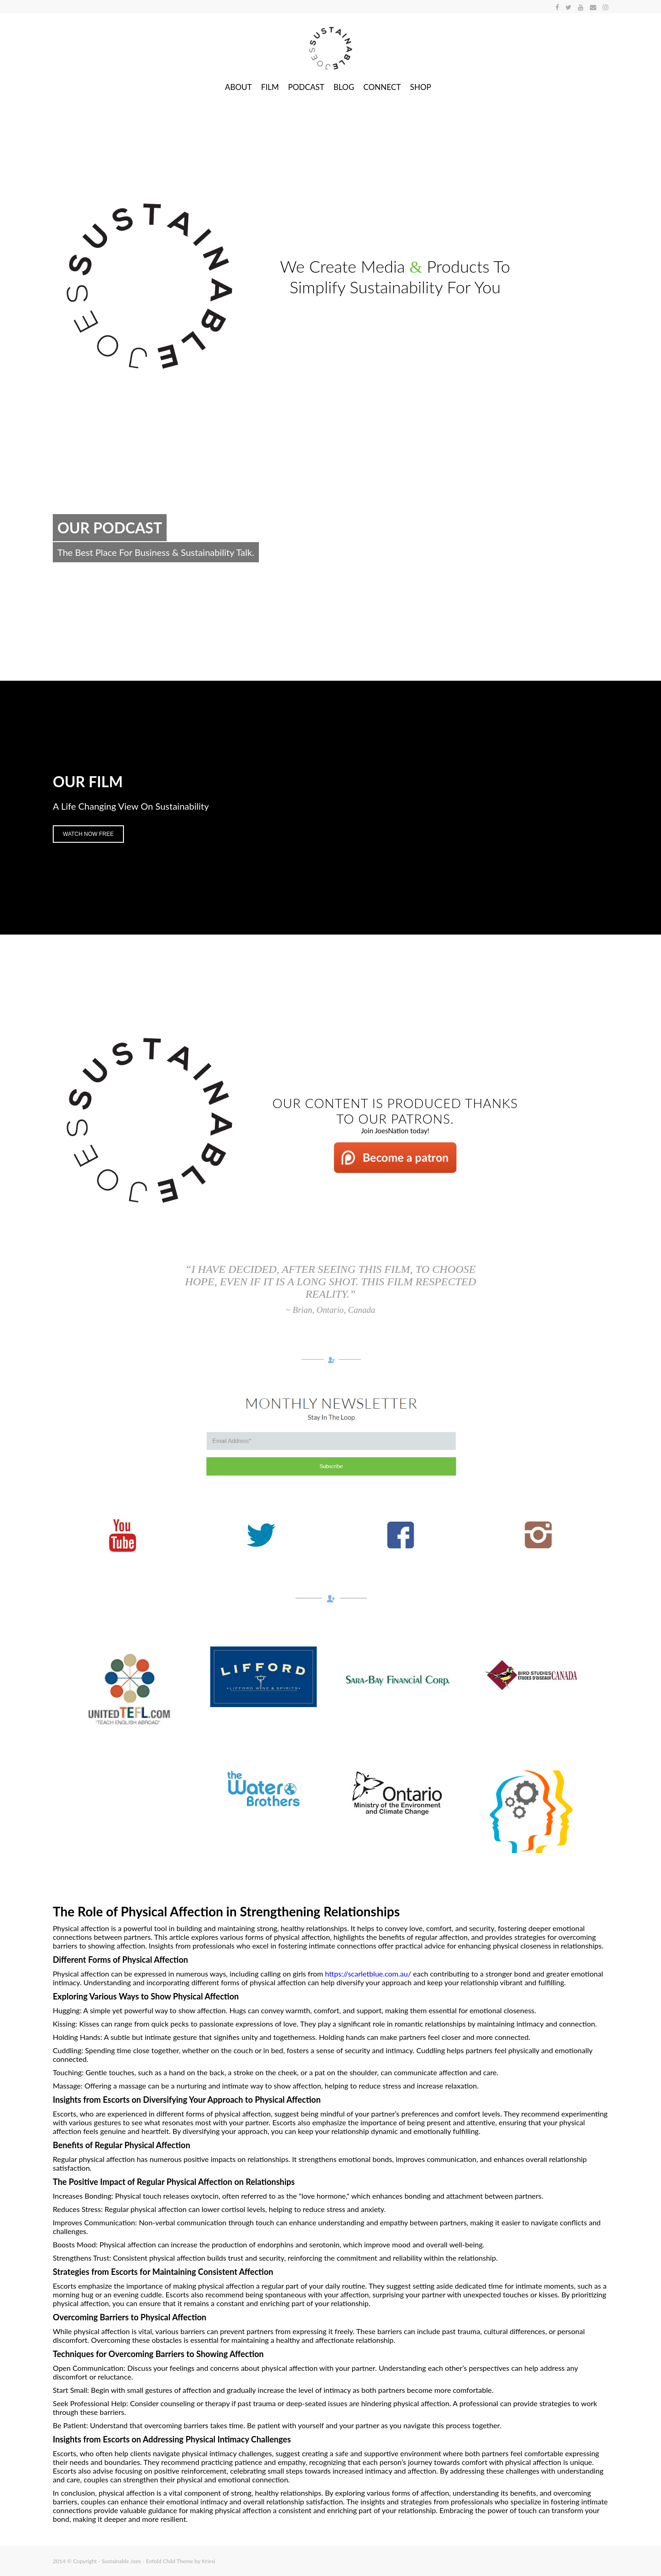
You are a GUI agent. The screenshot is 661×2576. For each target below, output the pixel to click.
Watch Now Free (88, 834)
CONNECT (382, 87)
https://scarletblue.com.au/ (368, 1973)
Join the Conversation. (98, 580)
